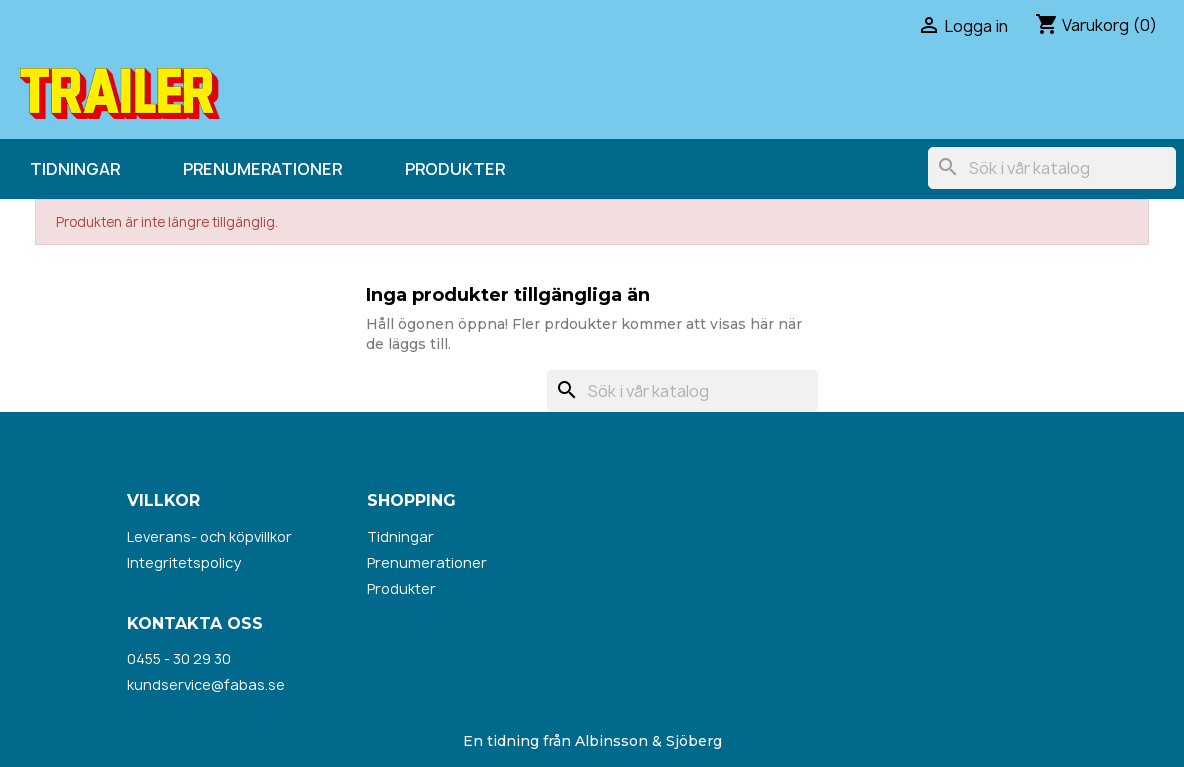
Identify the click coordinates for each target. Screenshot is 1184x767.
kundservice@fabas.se (206, 684)
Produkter (455, 169)
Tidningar (75, 169)
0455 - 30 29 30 (179, 658)
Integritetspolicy (184, 562)
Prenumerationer (262, 169)
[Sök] (1052, 168)
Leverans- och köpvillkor (209, 536)
